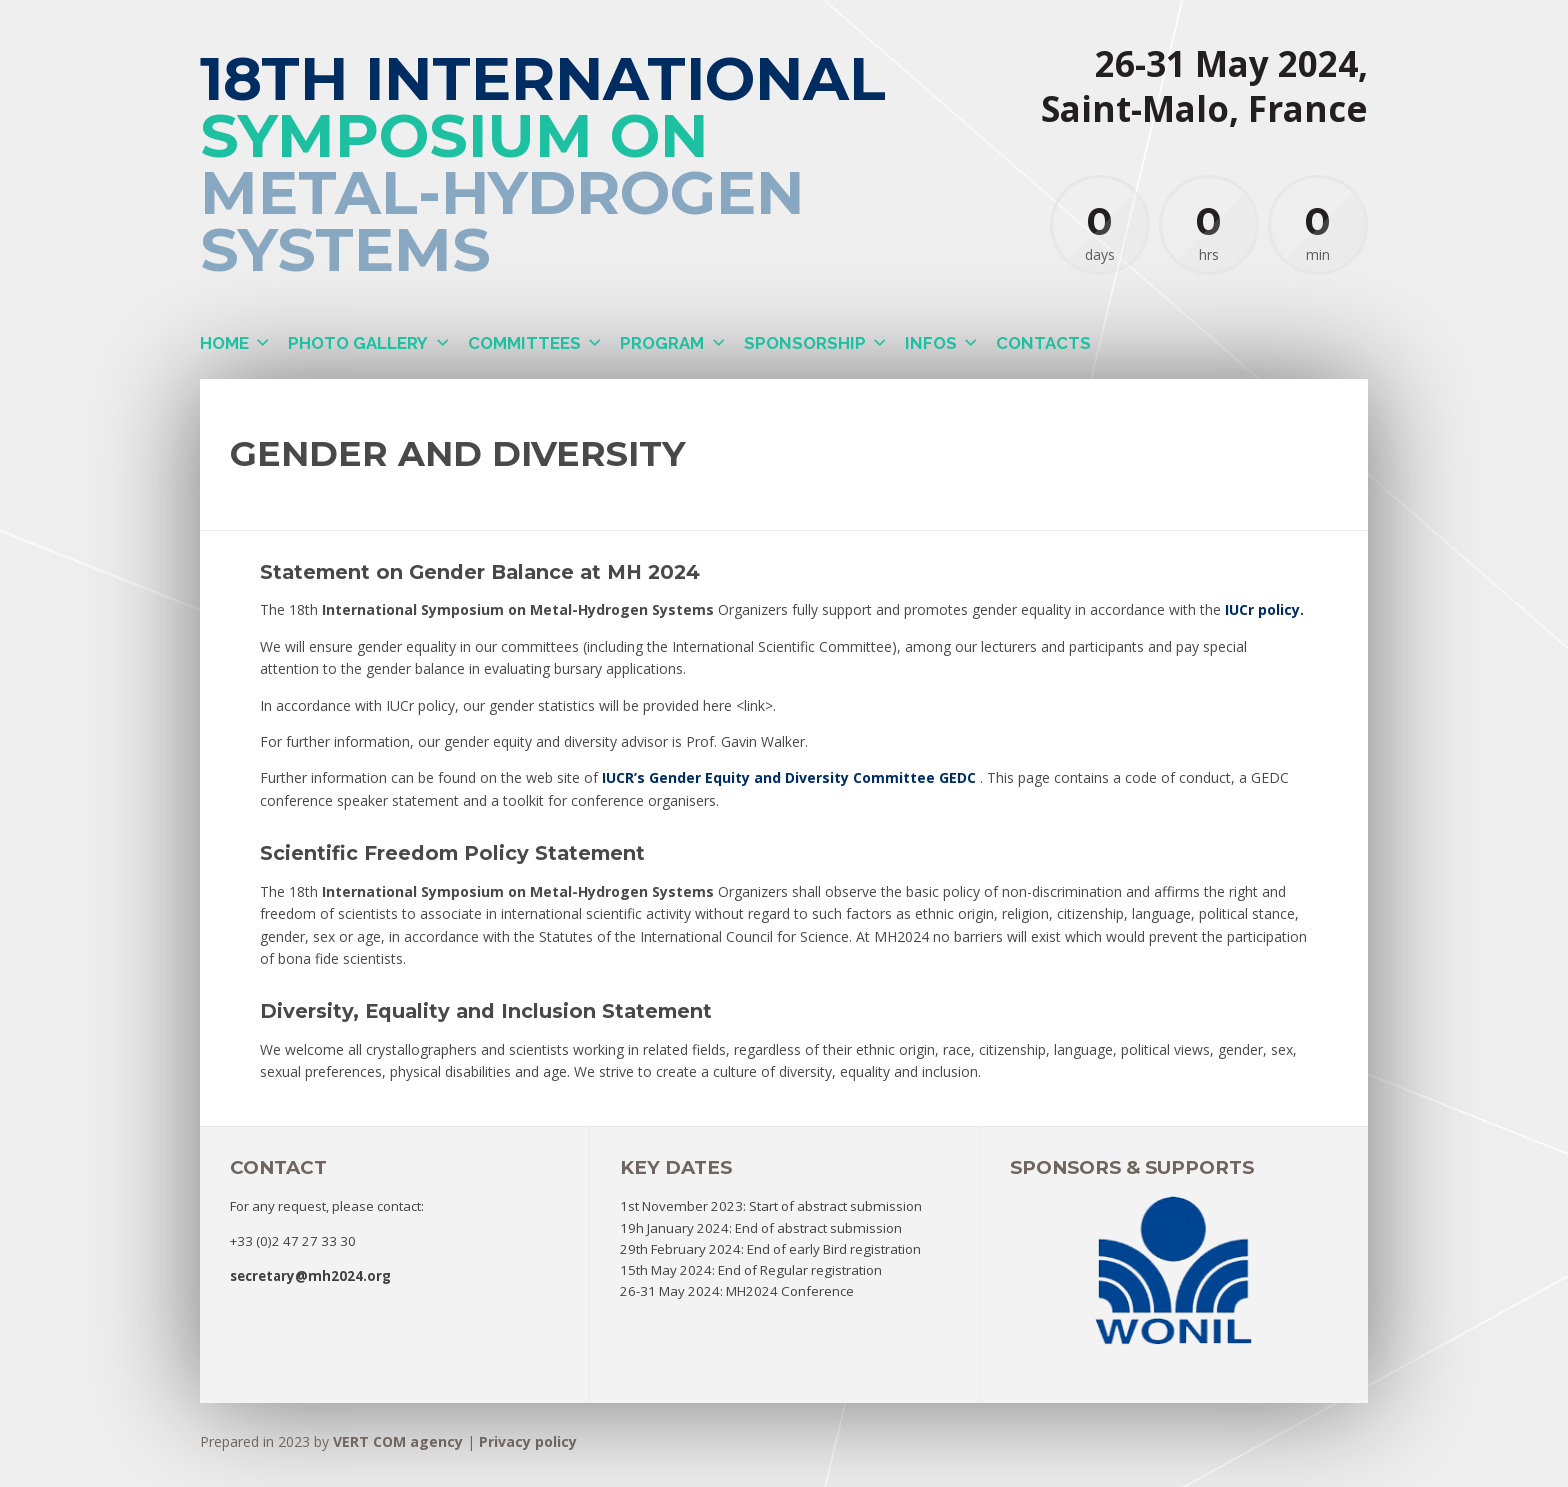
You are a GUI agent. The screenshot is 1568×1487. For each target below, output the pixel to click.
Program (662, 343)
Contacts (1043, 343)
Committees (524, 343)
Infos (931, 343)
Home (224, 343)
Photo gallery (358, 343)
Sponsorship (805, 343)
